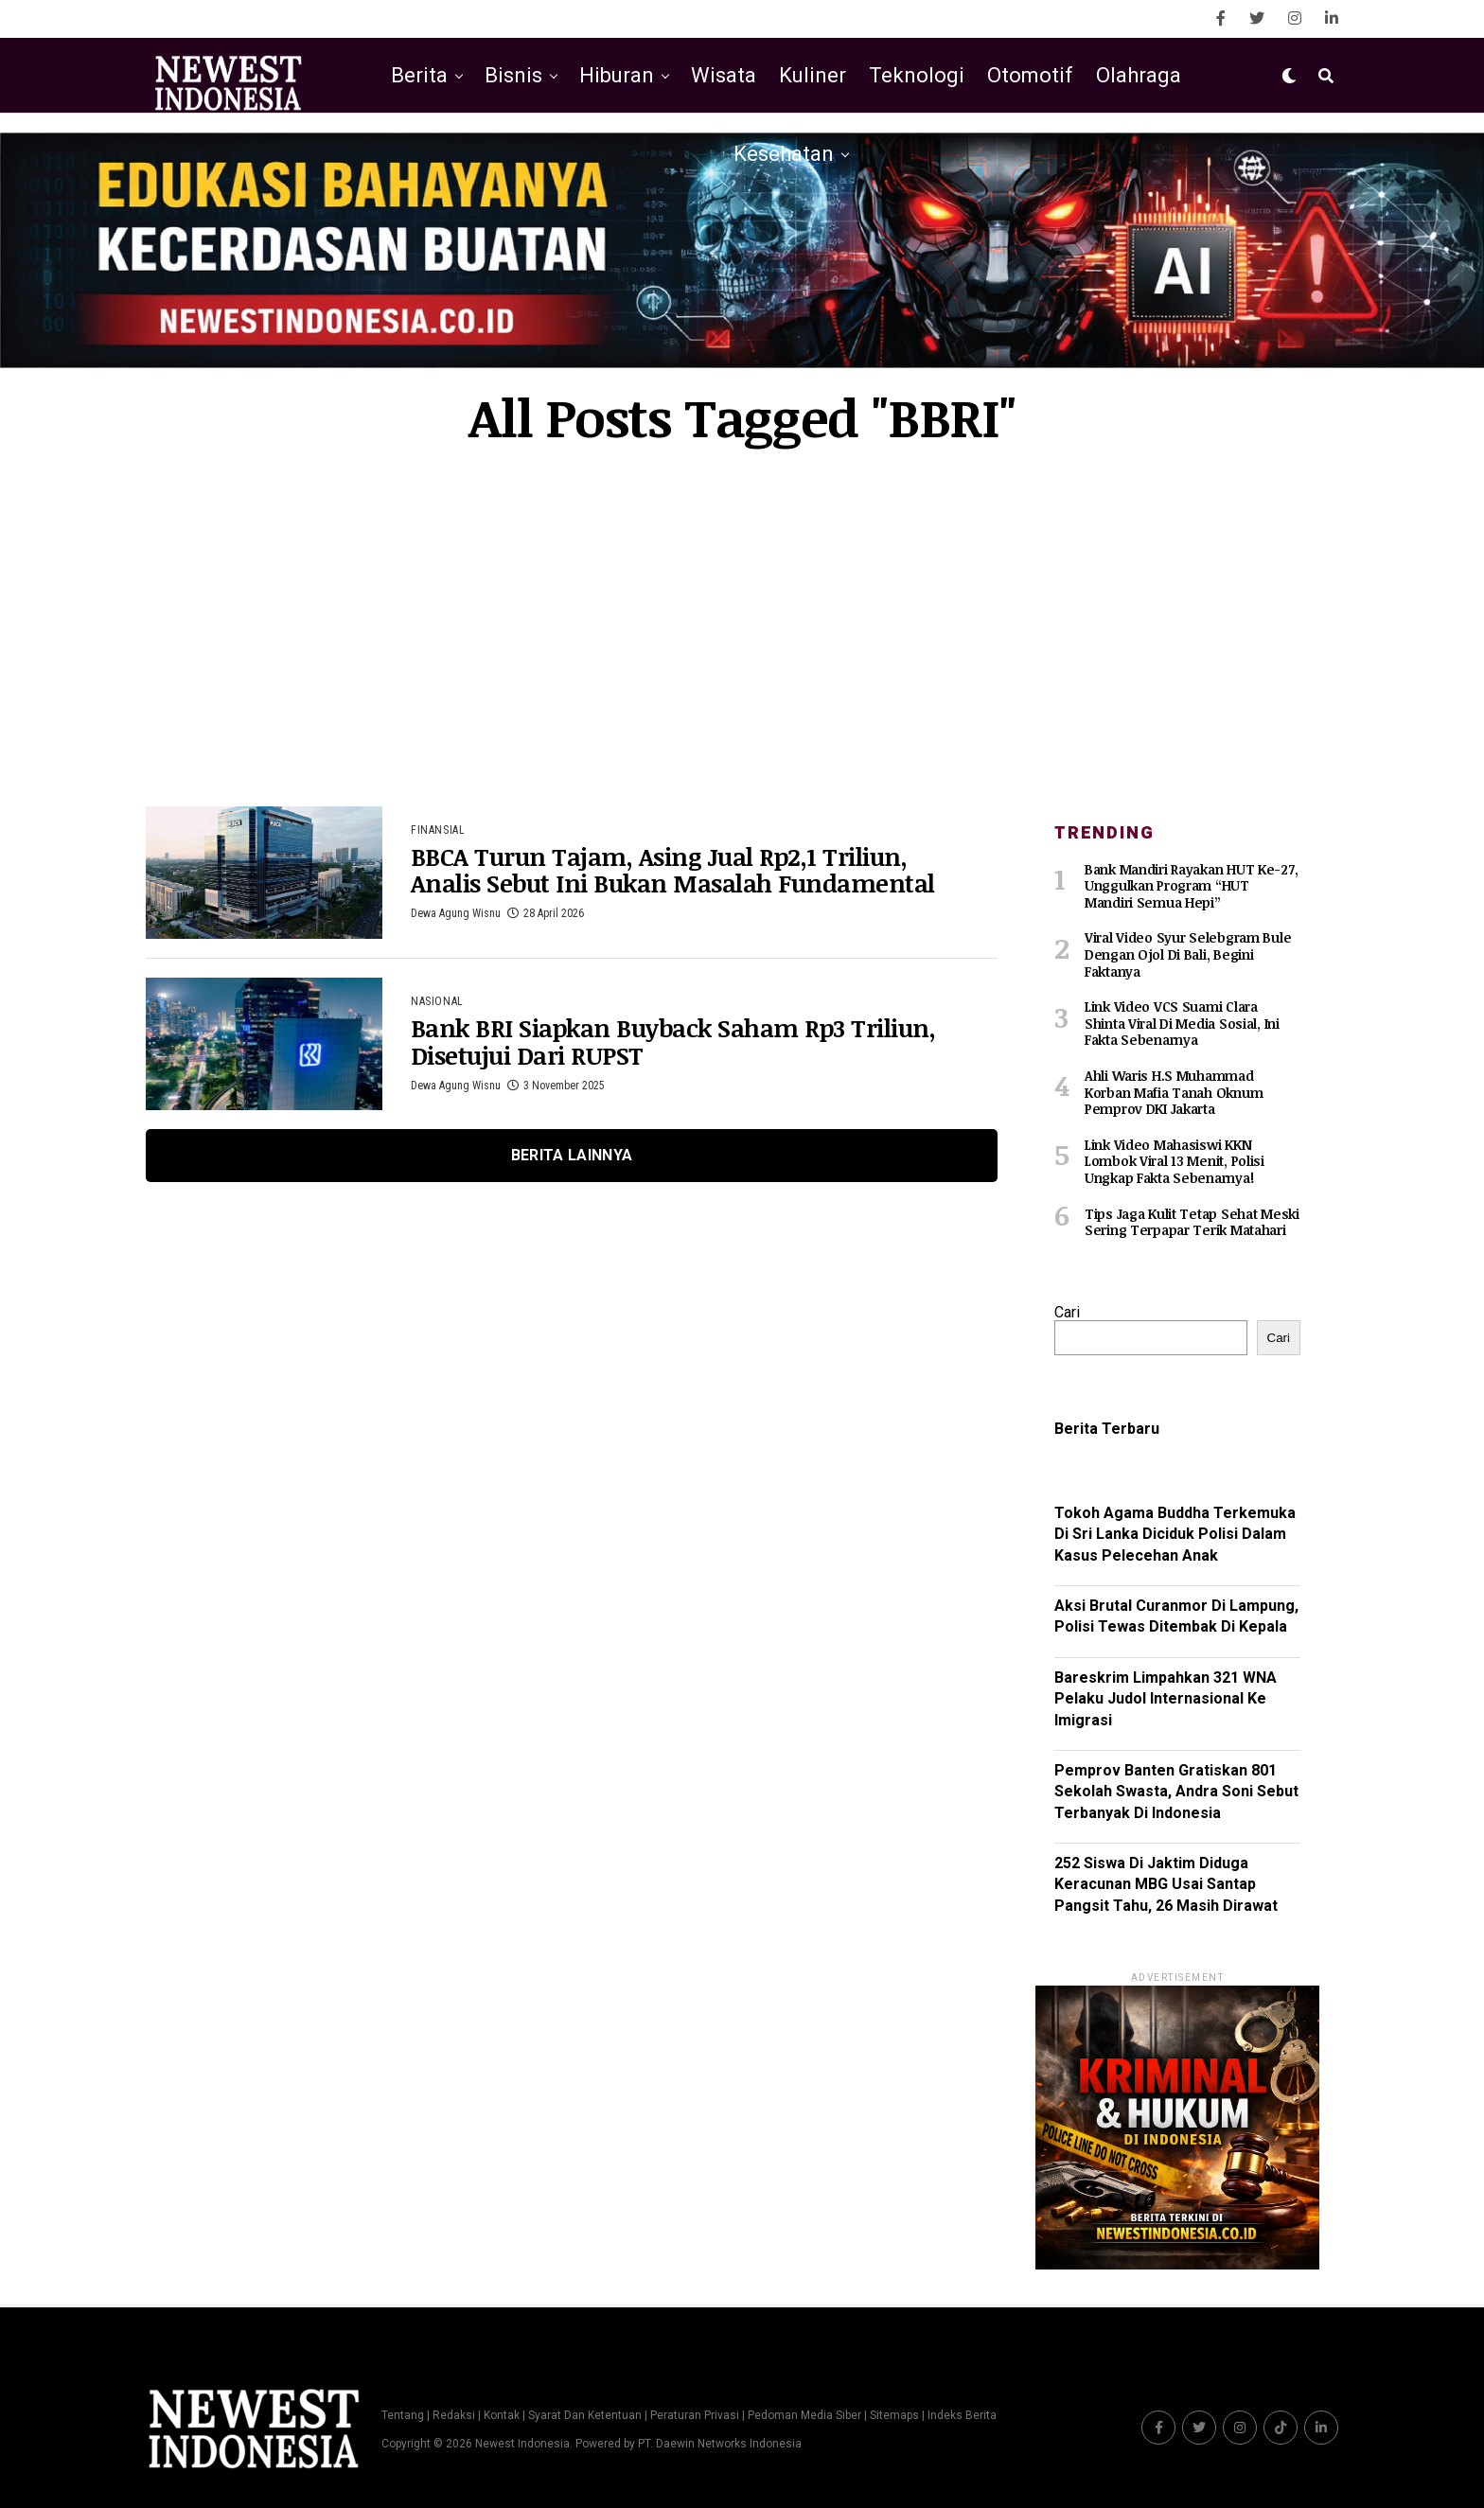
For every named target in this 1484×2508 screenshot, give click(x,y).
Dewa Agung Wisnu (456, 914)
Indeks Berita (962, 2414)
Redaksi (454, 2414)
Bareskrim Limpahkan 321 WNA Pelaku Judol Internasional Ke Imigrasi (1165, 1697)
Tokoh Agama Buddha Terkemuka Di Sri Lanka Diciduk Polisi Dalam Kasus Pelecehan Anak (1175, 1532)
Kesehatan (783, 154)
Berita (419, 75)
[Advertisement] (742, 626)
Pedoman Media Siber (804, 2414)
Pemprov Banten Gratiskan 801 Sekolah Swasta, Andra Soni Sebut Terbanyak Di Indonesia (1176, 1789)
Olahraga (1138, 75)
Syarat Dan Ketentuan (585, 2414)
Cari (1067, 1310)
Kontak (502, 2414)
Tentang (402, 2414)
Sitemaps (896, 2414)
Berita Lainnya (571, 1155)
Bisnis (513, 75)
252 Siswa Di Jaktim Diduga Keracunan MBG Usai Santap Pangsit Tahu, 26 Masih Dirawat (1166, 1882)
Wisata (723, 75)
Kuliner (812, 75)
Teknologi (916, 75)
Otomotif (1030, 75)
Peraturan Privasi (694, 2414)
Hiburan (616, 75)
